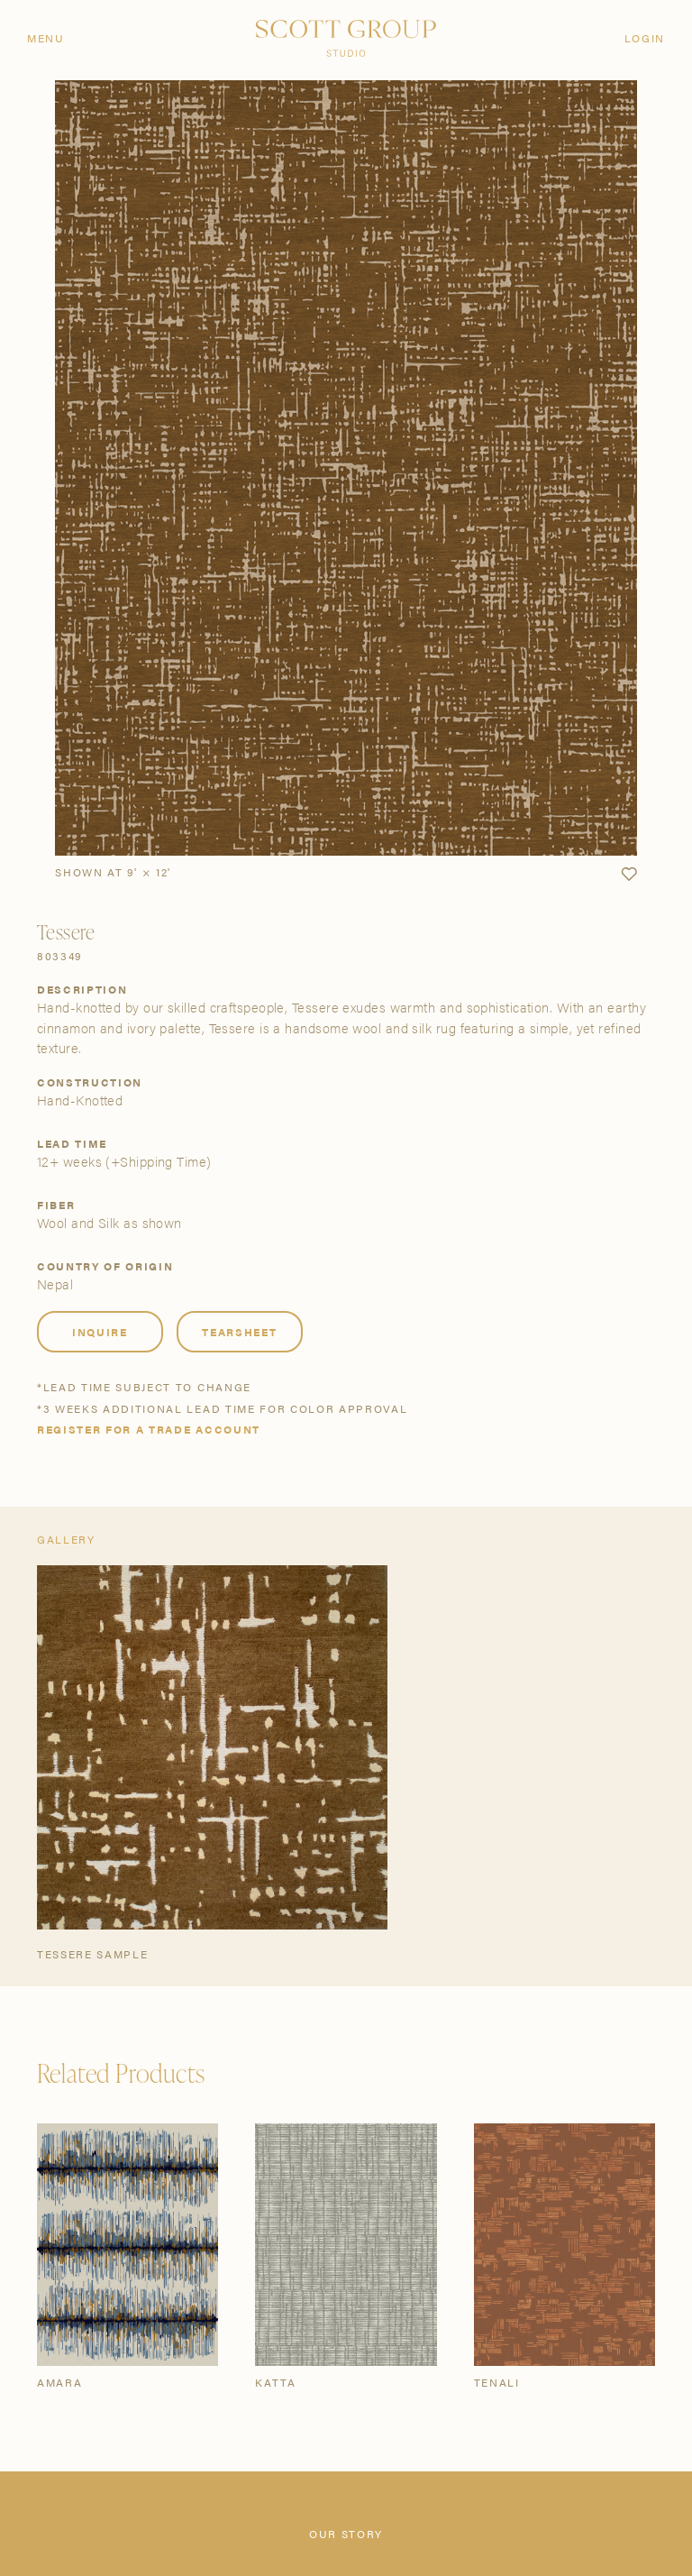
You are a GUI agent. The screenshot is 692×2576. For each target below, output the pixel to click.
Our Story (346, 2533)
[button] (629, 874)
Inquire (100, 1332)
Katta (275, 2382)
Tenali (497, 2382)
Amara (59, 2382)
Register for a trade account (148, 1429)
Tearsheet (239, 1332)
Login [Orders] (644, 37)
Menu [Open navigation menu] (46, 37)
